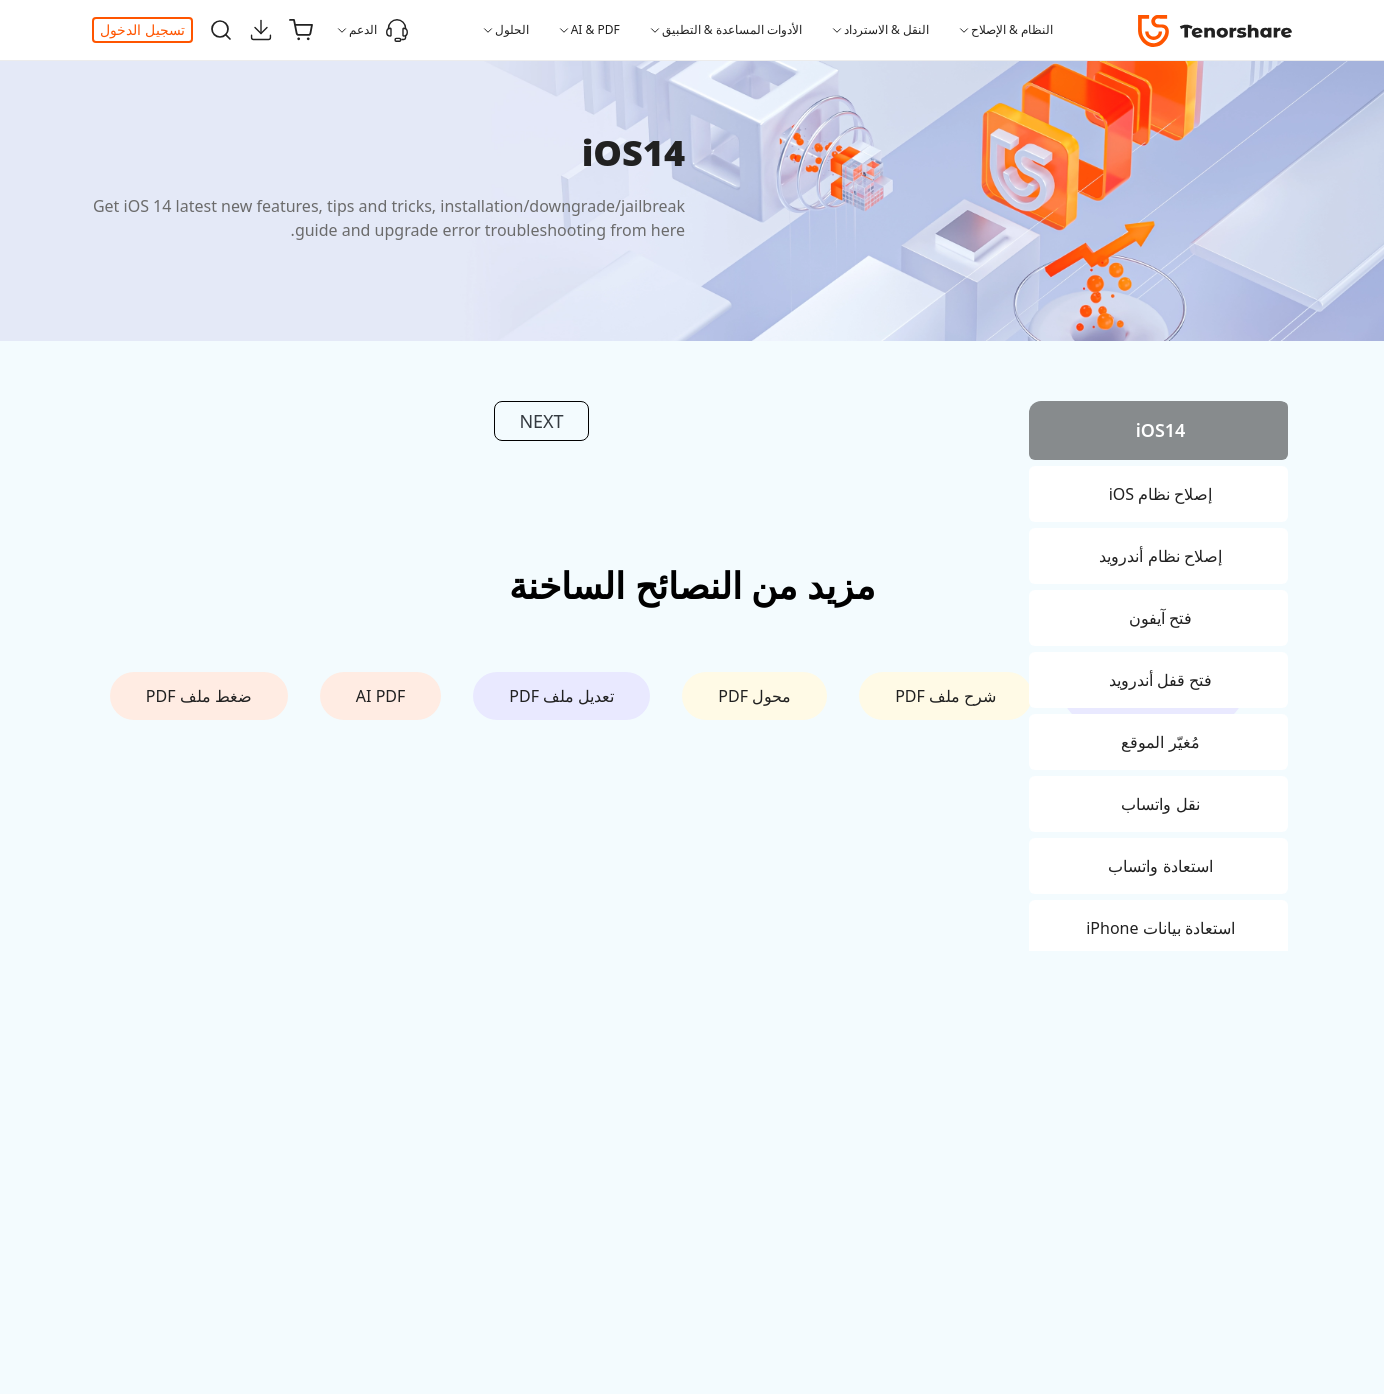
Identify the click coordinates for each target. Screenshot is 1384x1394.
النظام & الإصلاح (1012, 29)
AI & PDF (595, 29)
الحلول (512, 29)
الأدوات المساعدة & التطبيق (732, 29)
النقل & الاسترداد (886, 29)
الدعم (379, 30)
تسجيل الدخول (142, 29)
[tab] (1158, 433)
